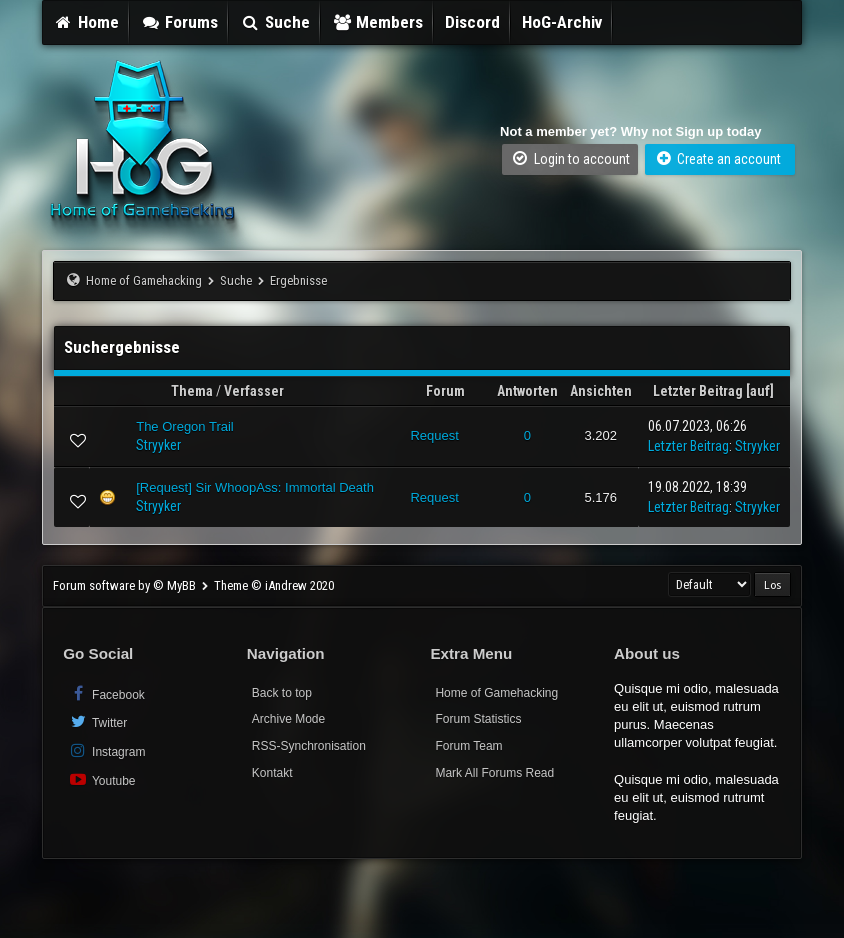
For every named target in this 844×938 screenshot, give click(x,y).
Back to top (282, 693)
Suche (275, 22)
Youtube (101, 779)
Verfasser (254, 391)
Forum (445, 391)
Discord (472, 22)
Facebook (106, 693)
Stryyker (158, 445)
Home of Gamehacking (144, 280)
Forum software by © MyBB (126, 585)
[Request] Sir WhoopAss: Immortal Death (255, 487)
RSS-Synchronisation (309, 746)
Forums (180, 22)
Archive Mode (288, 719)
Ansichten (601, 391)
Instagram (106, 750)
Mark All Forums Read (494, 773)
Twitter (97, 721)
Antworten (527, 391)
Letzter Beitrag (698, 391)
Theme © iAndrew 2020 (274, 585)
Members (378, 22)
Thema (192, 391)
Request (434, 435)
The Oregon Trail (185, 426)
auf (760, 391)
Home (86, 22)
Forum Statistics (478, 719)
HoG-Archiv (562, 22)
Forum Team (468, 746)
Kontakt (272, 773)
